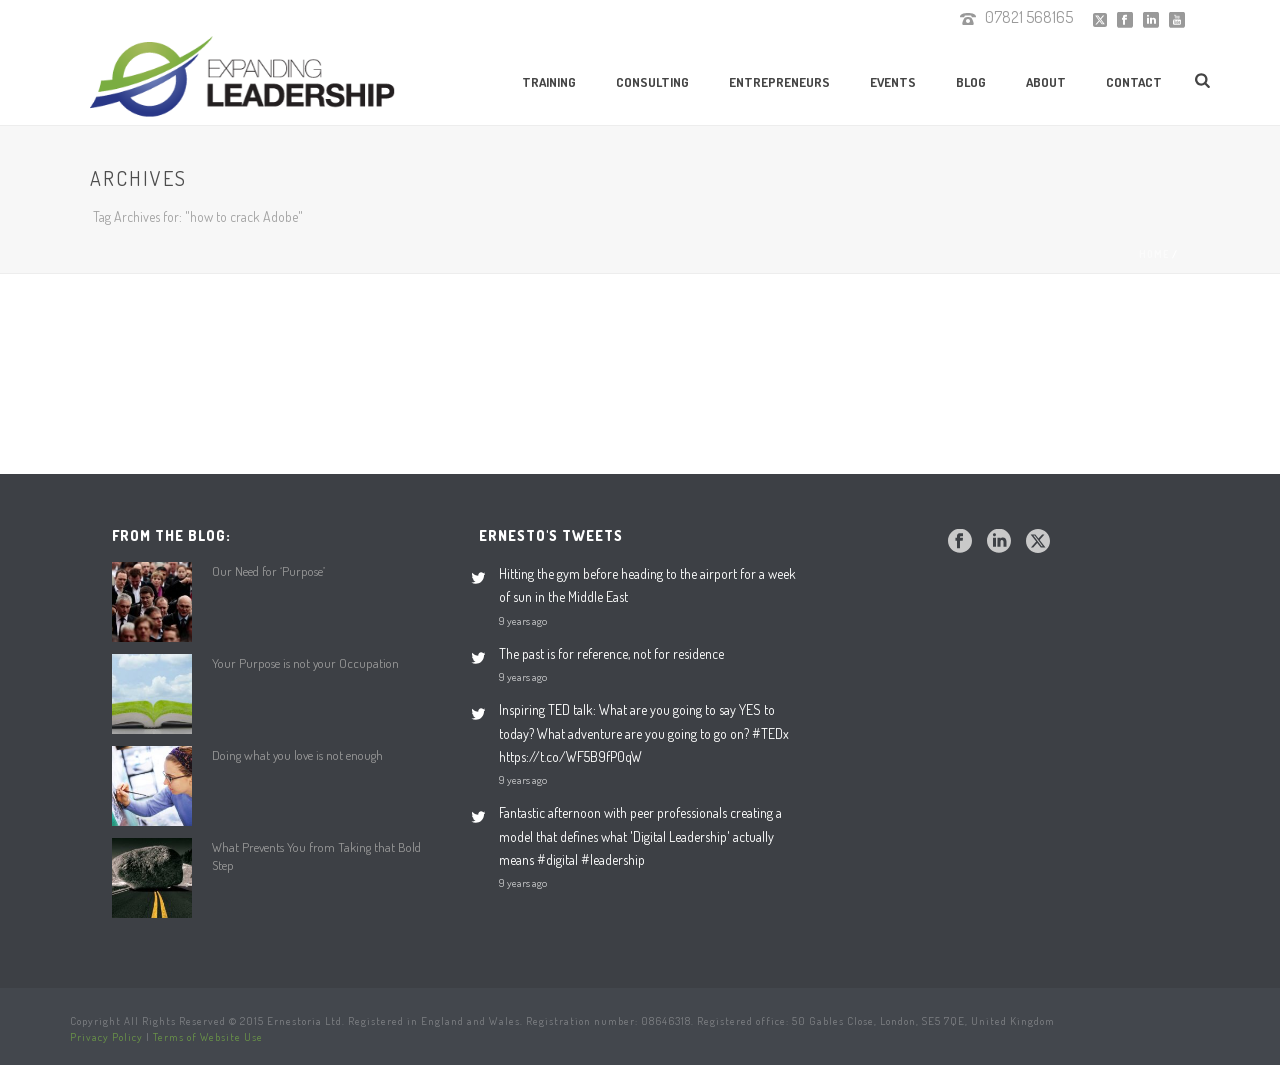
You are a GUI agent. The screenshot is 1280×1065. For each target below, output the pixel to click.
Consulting (652, 82)
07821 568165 (1029, 17)
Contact (1134, 82)
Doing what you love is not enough (297, 755)
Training (549, 82)
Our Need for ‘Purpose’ (268, 571)
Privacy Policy (106, 1037)
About (1046, 82)
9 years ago (523, 620)
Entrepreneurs (779, 82)
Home (1154, 254)
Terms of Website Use (208, 1037)
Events (893, 82)
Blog (971, 82)
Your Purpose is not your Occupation (305, 663)
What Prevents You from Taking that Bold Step (316, 856)
